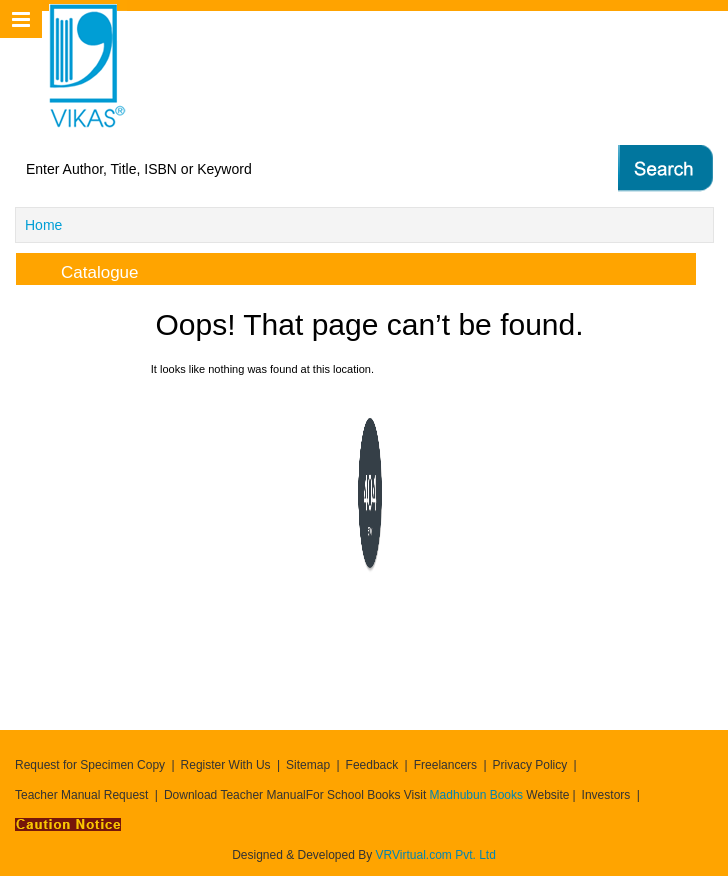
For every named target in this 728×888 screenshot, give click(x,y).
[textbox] (284, 169)
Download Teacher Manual (235, 795)
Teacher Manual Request (81, 795)
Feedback (372, 765)
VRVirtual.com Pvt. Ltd (436, 855)
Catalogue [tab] (84, 269)
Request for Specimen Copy (90, 765)
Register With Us (226, 765)
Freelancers (445, 765)
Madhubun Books (478, 795)
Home (43, 225)
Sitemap (308, 765)
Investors (606, 795)
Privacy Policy (530, 765)
